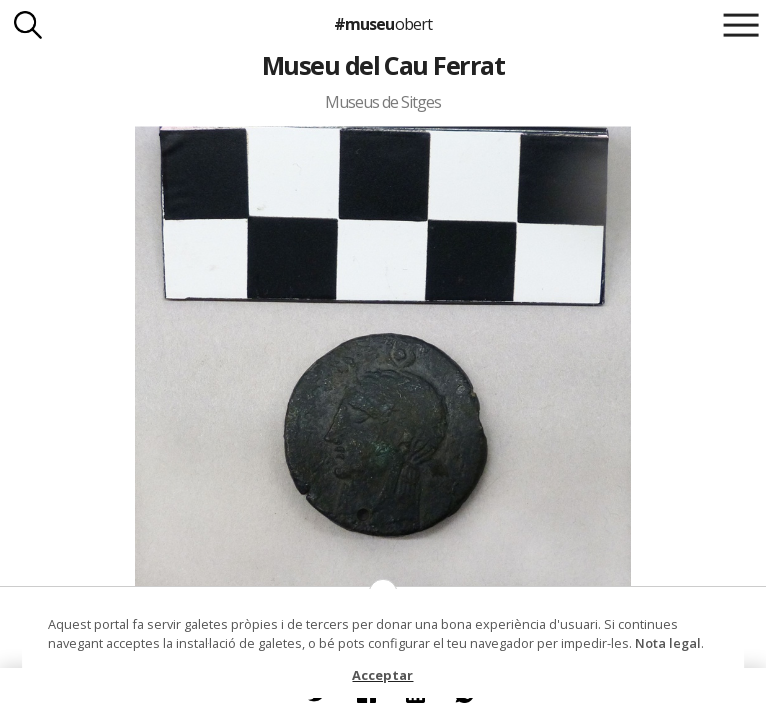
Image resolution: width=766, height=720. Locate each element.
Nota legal (668, 643)
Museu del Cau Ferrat (383, 65)
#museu (382, 24)
